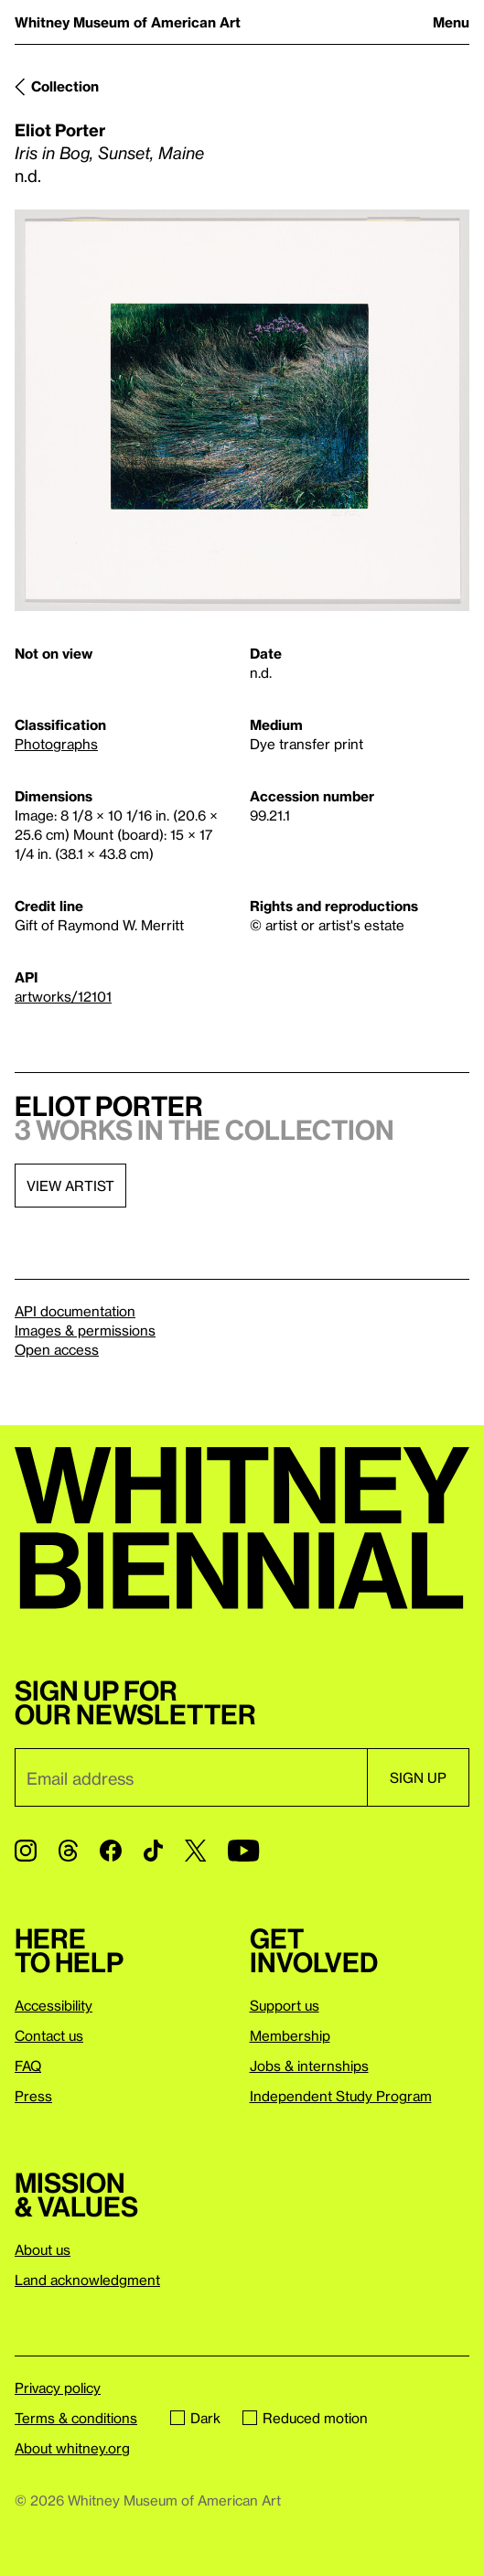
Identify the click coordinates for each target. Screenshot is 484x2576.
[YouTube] (243, 1851)
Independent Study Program (341, 2096)
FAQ (28, 2065)
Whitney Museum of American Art (128, 22)
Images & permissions (85, 1330)
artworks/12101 (63, 996)
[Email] (191, 1777)
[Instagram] (26, 1851)
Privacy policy (58, 2387)
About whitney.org (72, 2448)
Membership (290, 2035)
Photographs (56, 743)
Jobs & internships (309, 2065)
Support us (284, 2005)
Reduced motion (305, 2418)
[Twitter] (195, 1851)
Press (33, 2096)
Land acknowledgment (87, 2279)
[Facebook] (111, 1851)
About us (42, 2249)
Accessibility (53, 2005)
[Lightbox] (242, 410)
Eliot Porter (60, 129)
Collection (65, 86)
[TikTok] (153, 1851)
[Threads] (68, 1851)
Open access (57, 1349)
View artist (70, 1185)
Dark (195, 2418)
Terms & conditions (76, 2418)
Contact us (49, 2035)
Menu (451, 22)
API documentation (75, 1311)
